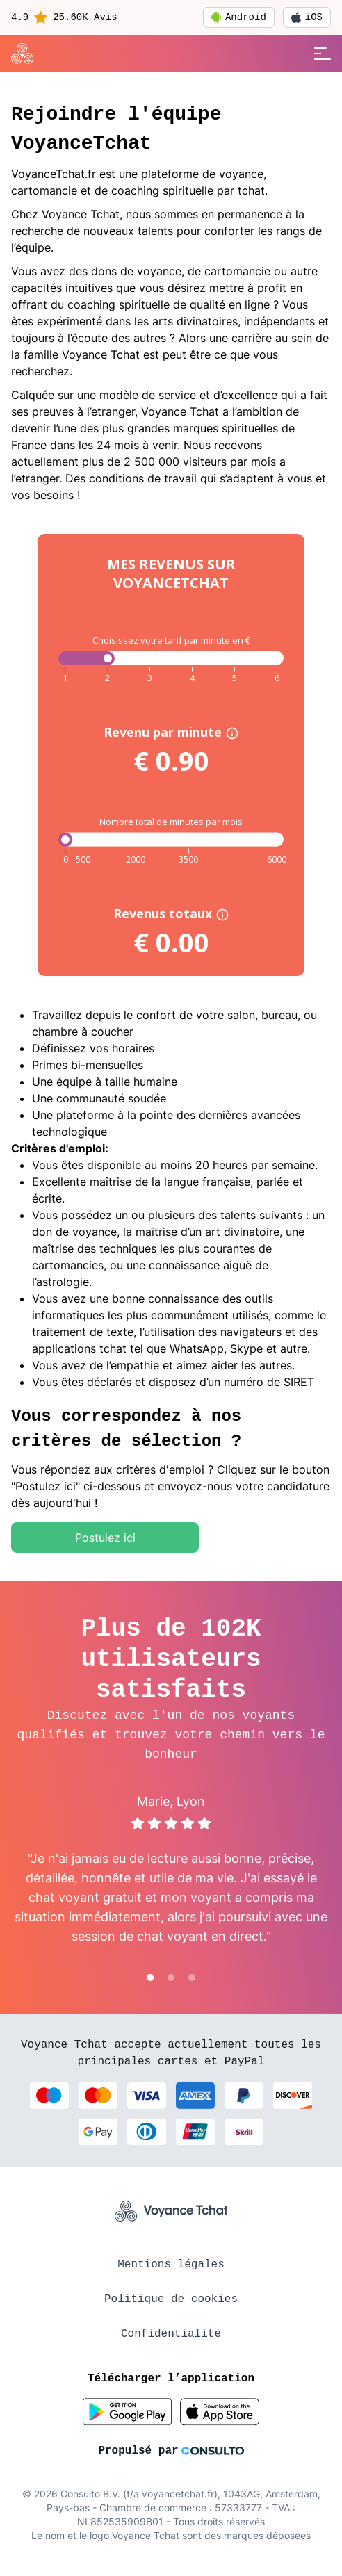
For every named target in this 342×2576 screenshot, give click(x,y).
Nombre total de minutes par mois (171, 821)
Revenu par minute (171, 732)
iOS (307, 17)
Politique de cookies (171, 2299)
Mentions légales (171, 2264)
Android (238, 17)
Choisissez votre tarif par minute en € (171, 640)
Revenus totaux (171, 913)
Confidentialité (171, 2334)
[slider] (65, 840)
